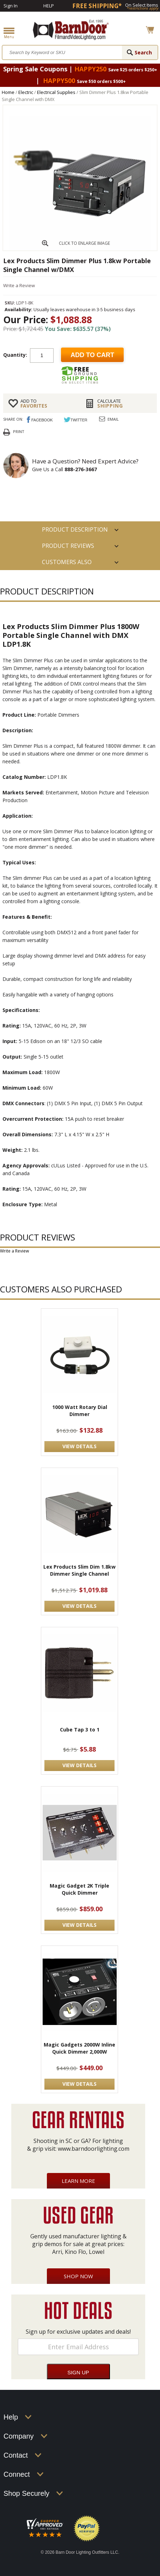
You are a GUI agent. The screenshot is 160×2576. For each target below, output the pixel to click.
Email (113, 419)
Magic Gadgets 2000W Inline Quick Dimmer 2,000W (79, 2048)
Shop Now (78, 2276)
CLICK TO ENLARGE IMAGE (84, 243)
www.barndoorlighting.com (93, 2148)
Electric (25, 92)
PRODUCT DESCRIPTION (75, 529)
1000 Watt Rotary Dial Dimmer (79, 1410)
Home (8, 92)
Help (48, 5)
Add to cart (92, 355)
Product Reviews (68, 546)
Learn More (78, 2180)
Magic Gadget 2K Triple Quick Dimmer (79, 1889)
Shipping (124, 403)
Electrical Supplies (56, 92)
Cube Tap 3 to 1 (79, 1729)
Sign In (11, 5)
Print (18, 431)
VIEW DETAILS (79, 1446)
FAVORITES (47, 403)
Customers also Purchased (67, 564)
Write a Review (19, 285)
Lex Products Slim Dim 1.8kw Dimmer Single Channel (79, 1570)
